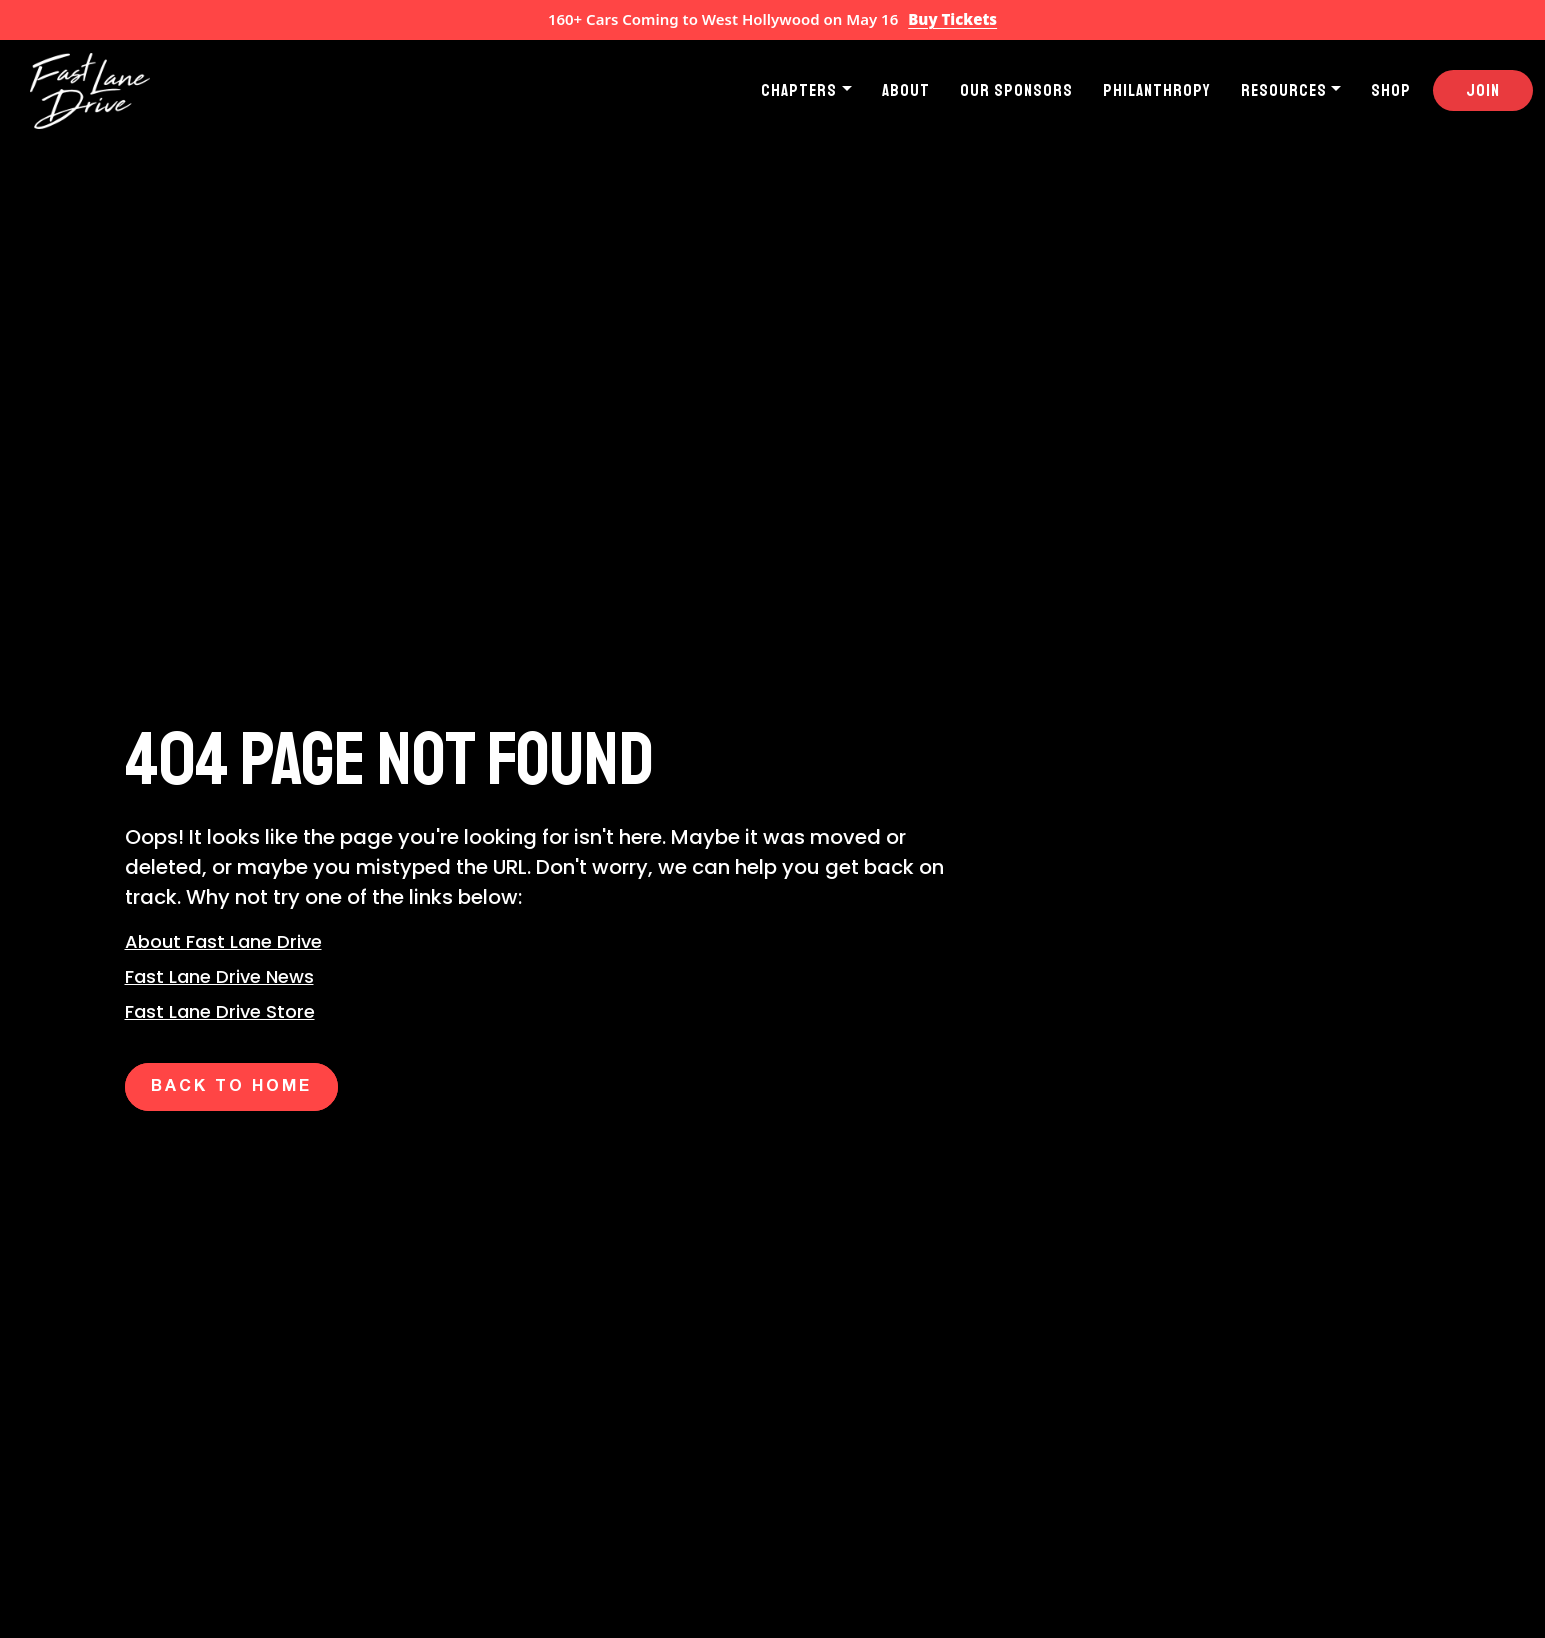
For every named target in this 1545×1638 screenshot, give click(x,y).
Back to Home (231, 1087)
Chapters (799, 90)
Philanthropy (1157, 90)
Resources (1284, 90)
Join (1483, 90)
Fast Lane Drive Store (220, 1011)
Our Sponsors (1016, 90)
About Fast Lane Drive (223, 941)
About (906, 90)
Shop (1391, 90)
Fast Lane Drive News (219, 976)
